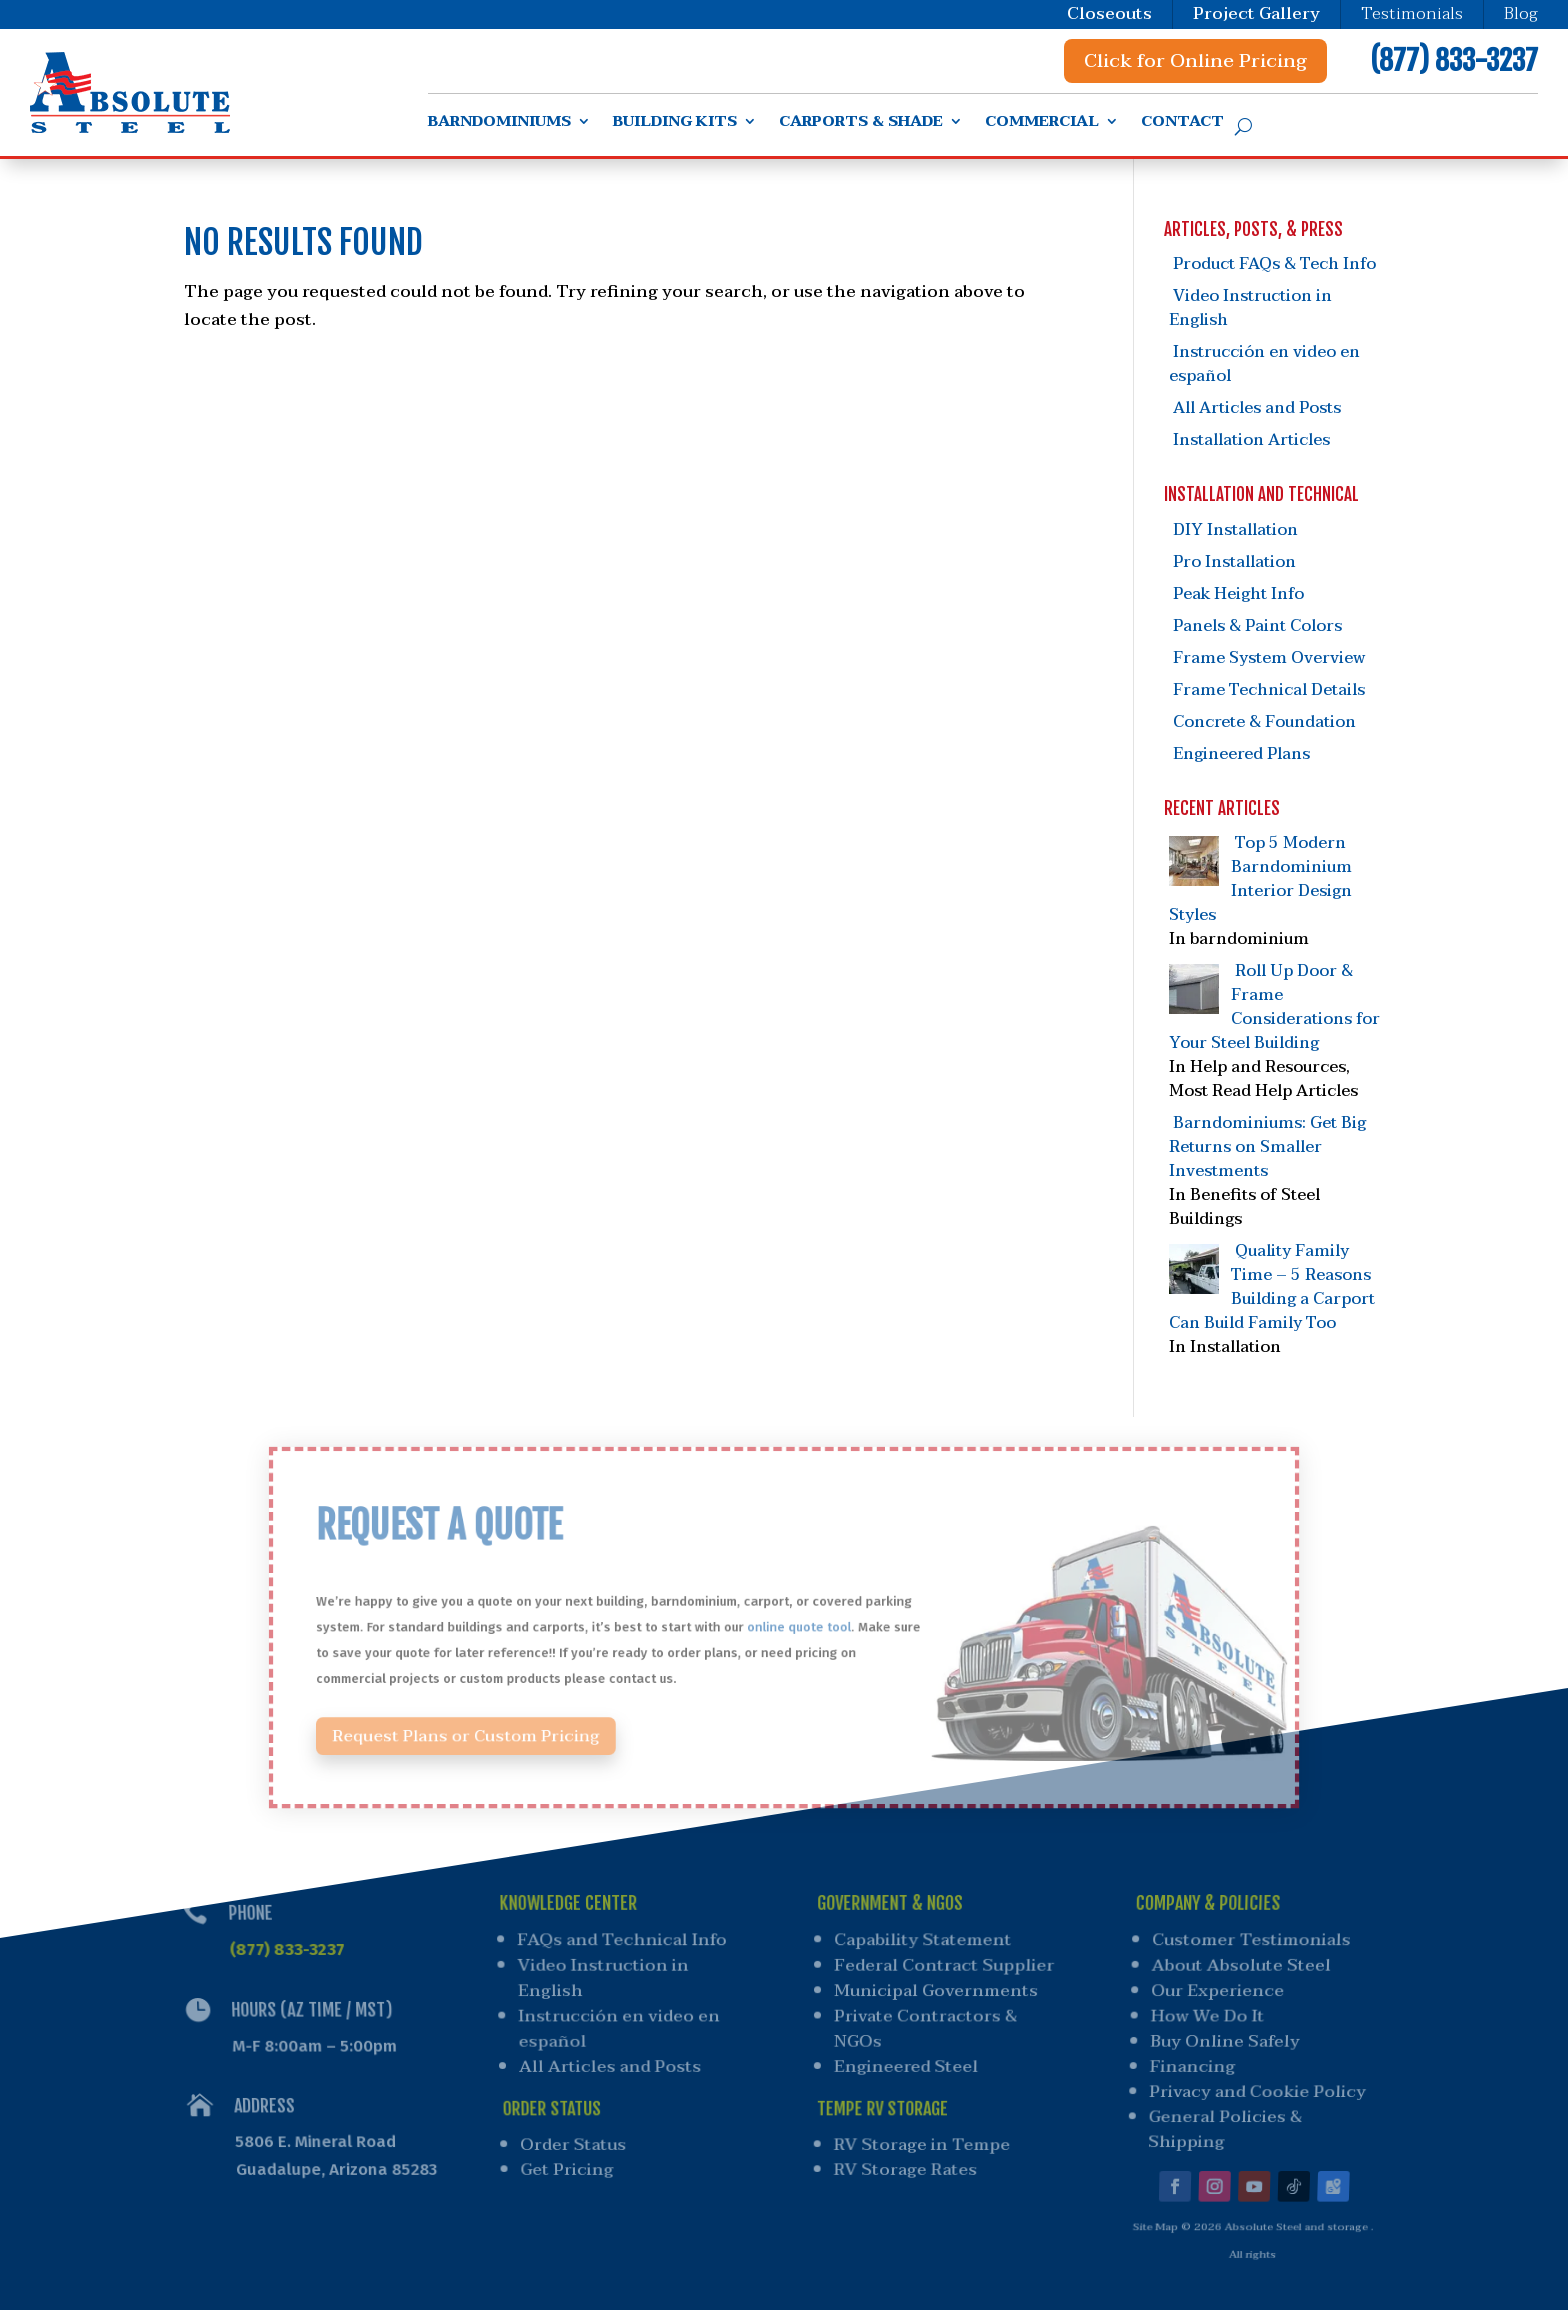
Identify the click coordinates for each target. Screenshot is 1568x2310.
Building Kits (675, 124)
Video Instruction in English (1250, 308)
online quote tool (797, 1627)
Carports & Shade (861, 124)
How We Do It (1206, 2015)
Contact (1182, 124)
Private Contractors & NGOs (926, 2027)
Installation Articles (1251, 440)
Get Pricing (570, 2160)
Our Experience (1217, 1991)
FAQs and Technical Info (621, 1942)
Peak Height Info (1238, 594)
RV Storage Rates (904, 2160)
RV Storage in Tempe (920, 2137)
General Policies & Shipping (1219, 2121)
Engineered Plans (1241, 754)
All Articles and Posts (1257, 408)
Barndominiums (499, 124)
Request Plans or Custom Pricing (501, 1724)
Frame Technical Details (1269, 690)
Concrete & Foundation (1264, 722)
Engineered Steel (905, 2063)
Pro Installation (1234, 562)
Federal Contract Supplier (945, 1966)
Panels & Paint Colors (1257, 626)
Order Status (576, 2137)
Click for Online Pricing (1195, 61)
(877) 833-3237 (1454, 60)
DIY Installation (1235, 530)
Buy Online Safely (1222, 2039)
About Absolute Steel (1243, 1966)
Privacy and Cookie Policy (1253, 2087)
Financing (1189, 2063)
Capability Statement (923, 1942)
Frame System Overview (1269, 658)
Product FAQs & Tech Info (1274, 264)
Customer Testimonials (1254, 1942)
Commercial (1042, 124)
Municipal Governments (936, 1991)
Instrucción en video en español (1264, 364)
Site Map (1149, 2212)
